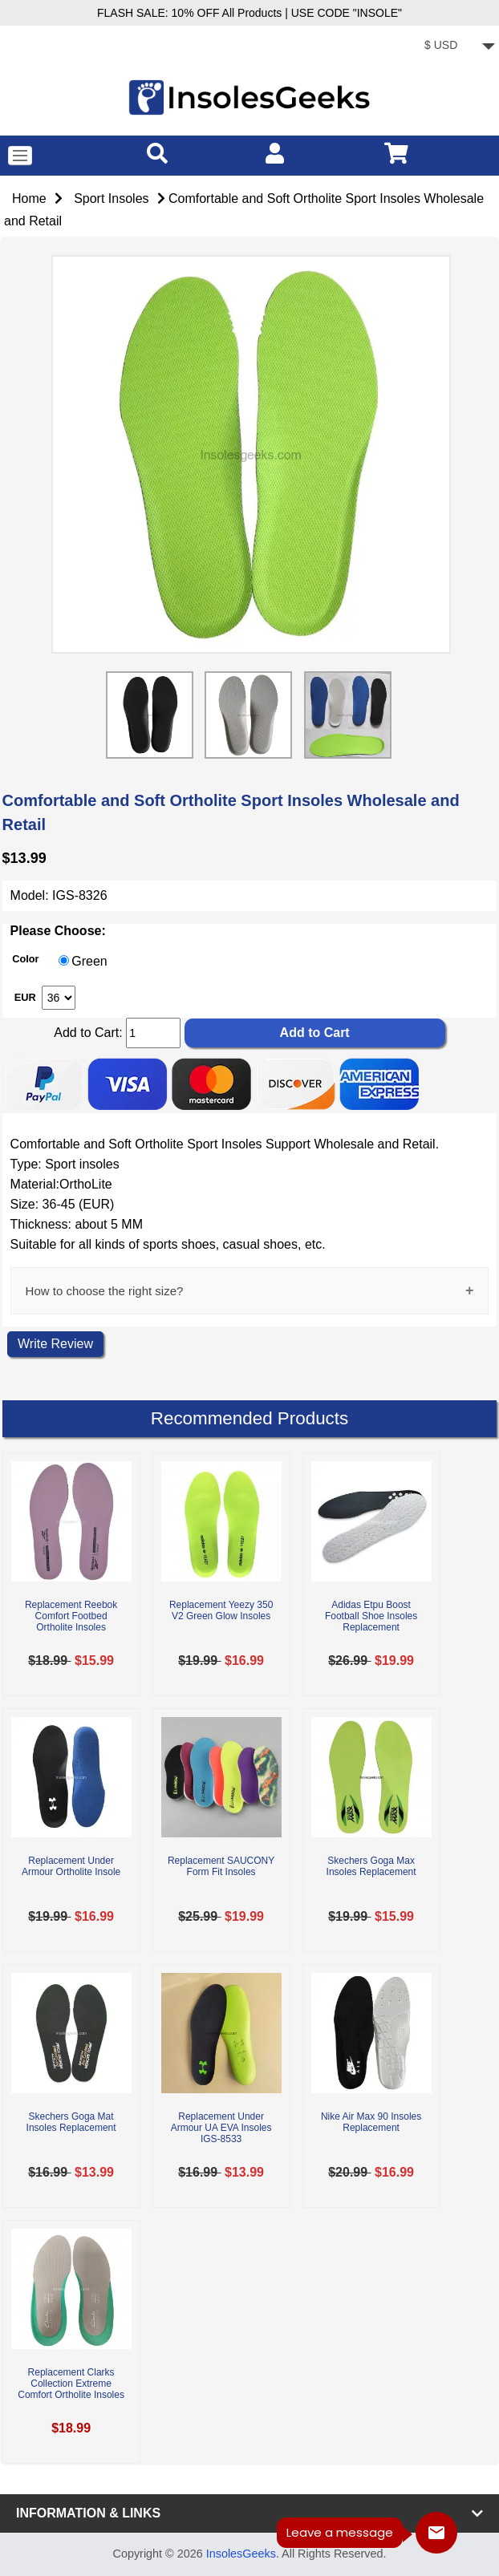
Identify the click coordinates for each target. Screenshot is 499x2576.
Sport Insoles (111, 198)
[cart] (396, 153)
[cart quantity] (153, 1033)
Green (89, 961)
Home (29, 198)
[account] (275, 153)
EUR (25, 996)
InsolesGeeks (241, 2553)
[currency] (457, 47)
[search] (157, 153)
